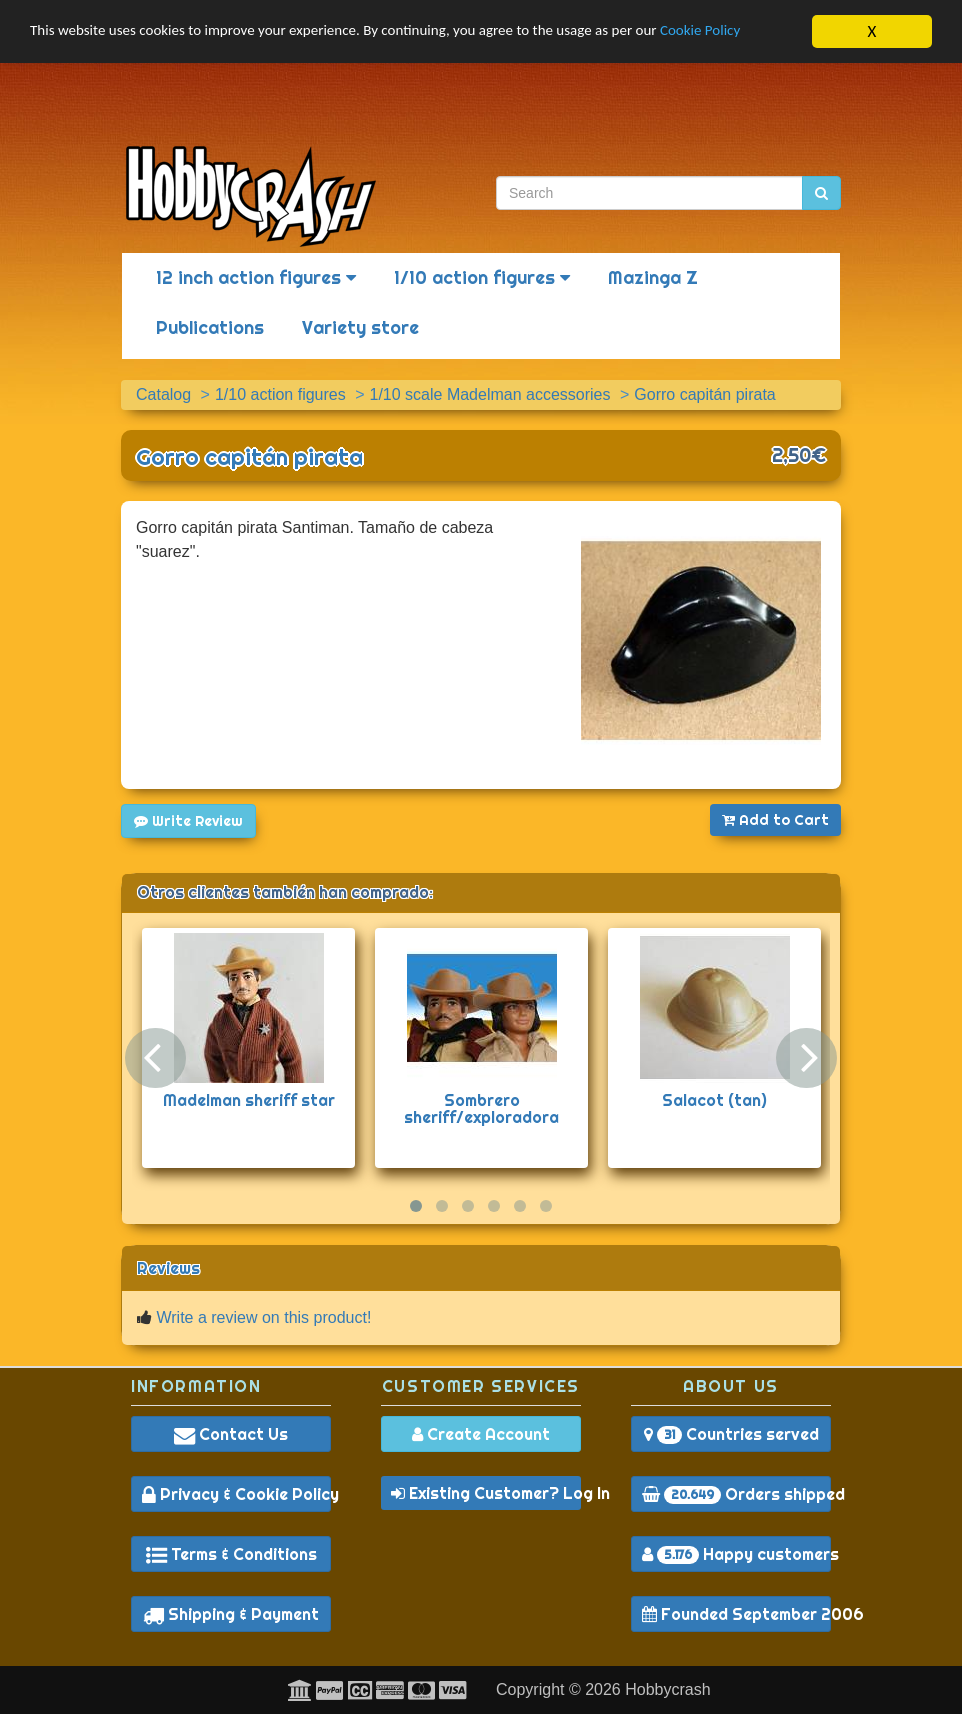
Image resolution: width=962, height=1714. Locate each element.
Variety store (360, 327)
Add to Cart (775, 820)
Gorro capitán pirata (249, 457)
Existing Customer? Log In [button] (486, 1493)
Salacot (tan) (714, 1100)
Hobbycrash (667, 1689)
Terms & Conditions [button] (231, 1554)
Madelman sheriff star (249, 1100)
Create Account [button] (481, 1434)
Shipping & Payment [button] (231, 1614)
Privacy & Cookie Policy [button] (236, 1494)
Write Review (188, 821)
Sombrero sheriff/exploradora (481, 1109)
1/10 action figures (482, 277)
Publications (210, 327)
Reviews (168, 1268)
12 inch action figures (256, 277)
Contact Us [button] (231, 1434)
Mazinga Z (653, 277)
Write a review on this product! (263, 1317)
